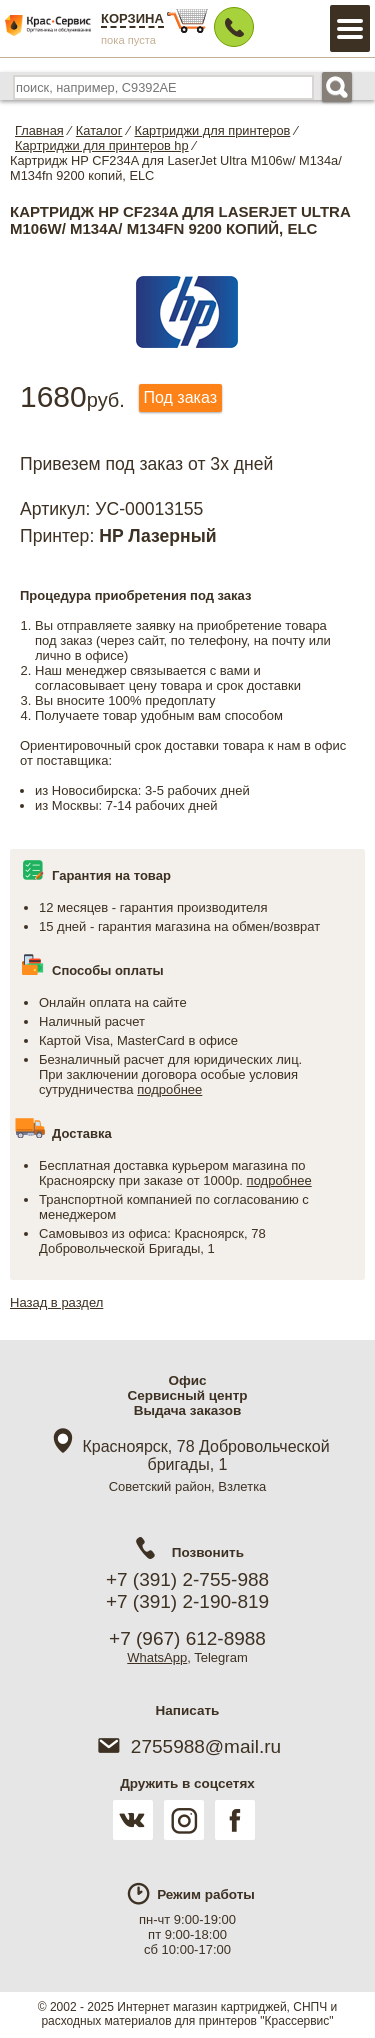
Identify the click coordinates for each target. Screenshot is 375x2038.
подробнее (169, 1089)
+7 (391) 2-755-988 (187, 1579)
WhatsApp (157, 1657)
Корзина (132, 18)
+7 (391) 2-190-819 (187, 1601)
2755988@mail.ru (187, 1746)
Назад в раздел (56, 1302)
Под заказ (180, 397)
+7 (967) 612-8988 (187, 1638)
